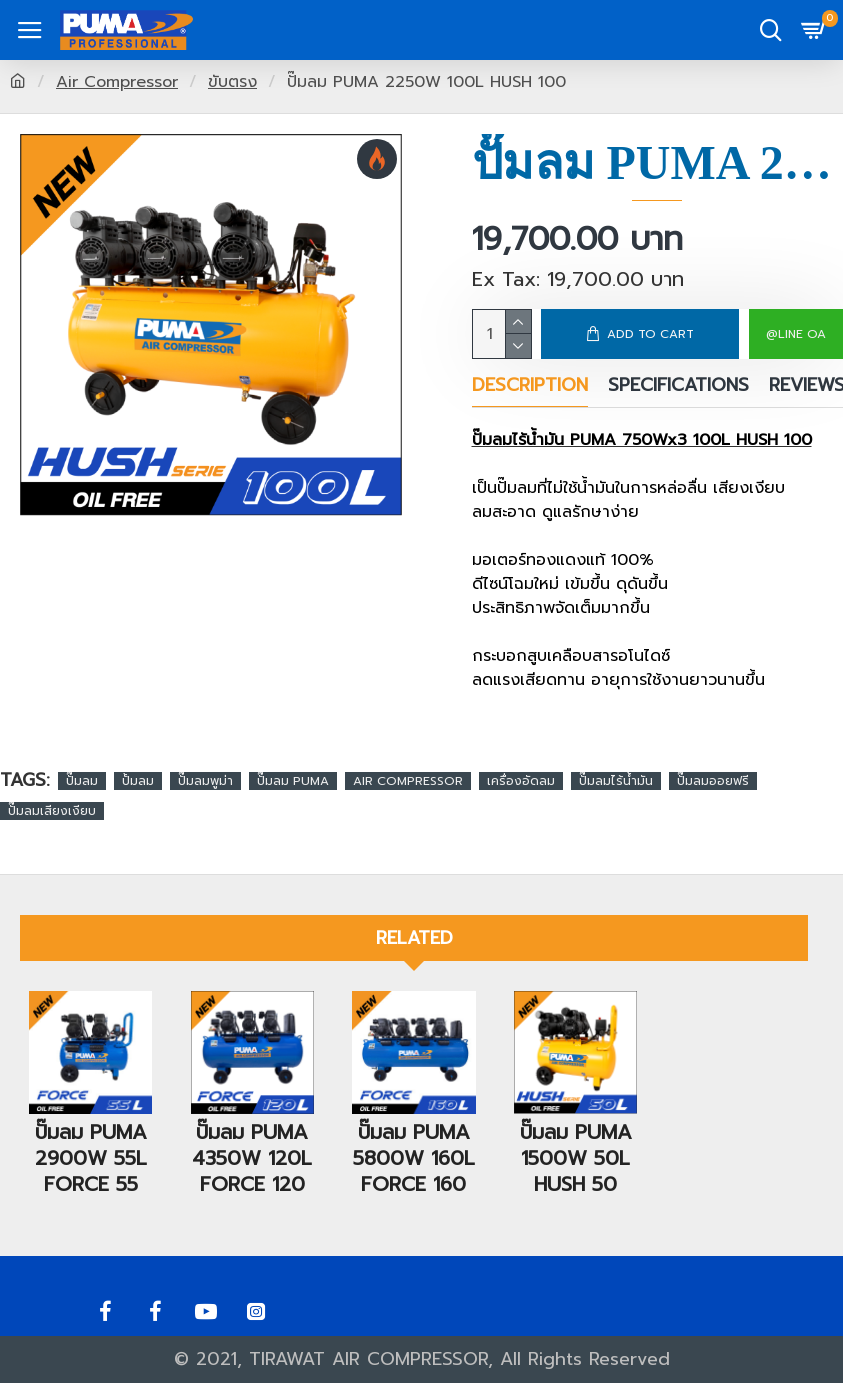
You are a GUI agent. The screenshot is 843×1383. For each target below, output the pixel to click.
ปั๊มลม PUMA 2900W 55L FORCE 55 (91, 1131)
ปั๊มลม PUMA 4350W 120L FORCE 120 (252, 1131)
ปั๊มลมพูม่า (205, 781)
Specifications (678, 386)
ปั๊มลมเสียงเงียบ (52, 811)
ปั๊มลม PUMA (293, 781)
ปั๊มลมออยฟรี (713, 781)
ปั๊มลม (82, 781)
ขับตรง (232, 82)
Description (530, 386)
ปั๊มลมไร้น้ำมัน (616, 781)
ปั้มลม (138, 781)
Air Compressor (117, 82)
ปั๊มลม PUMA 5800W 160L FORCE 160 (414, 1144)
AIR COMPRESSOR (408, 781)
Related (414, 912)
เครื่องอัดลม (521, 781)
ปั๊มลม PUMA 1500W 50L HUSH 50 (576, 1131)
